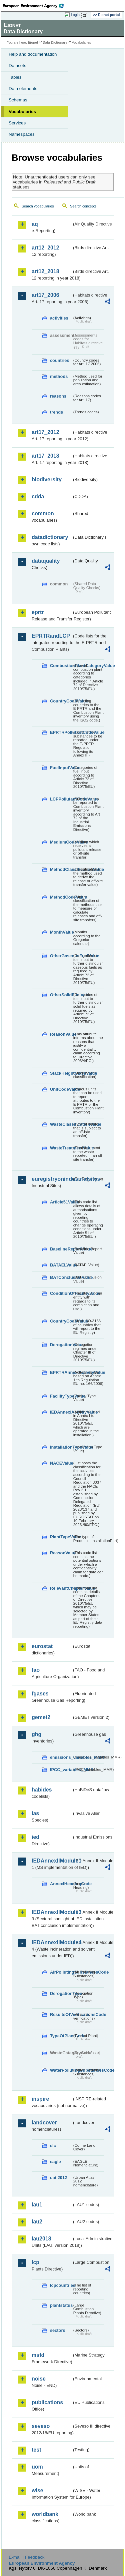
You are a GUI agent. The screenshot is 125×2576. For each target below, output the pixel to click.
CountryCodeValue (61, 700)
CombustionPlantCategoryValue (61, 665)
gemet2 (41, 1717)
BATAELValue (61, 1264)
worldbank (45, 2514)
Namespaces (22, 134)
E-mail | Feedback (26, 2557)
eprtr (38, 612)
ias (35, 1813)
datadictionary (50, 537)
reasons (58, 396)
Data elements (23, 88)
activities (59, 318)
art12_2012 (45, 247)
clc (53, 2145)
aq (35, 224)
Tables (15, 77)
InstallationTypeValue (61, 1447)
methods (59, 376)
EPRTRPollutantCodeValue (61, 732)
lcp (35, 2262)
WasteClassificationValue (61, 1124)
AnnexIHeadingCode (61, 1883)
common (43, 513)
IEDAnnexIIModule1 (52, 1861)
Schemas (18, 99)
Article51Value (61, 1201)
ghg (36, 1734)
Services (17, 122)
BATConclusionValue (61, 1277)
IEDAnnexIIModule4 (52, 1942)
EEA (35, 5)
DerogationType (61, 1993)
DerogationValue (61, 1344)
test (36, 2450)
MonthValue (61, 932)
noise (39, 2379)
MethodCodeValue (61, 897)
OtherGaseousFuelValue (61, 955)
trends (56, 412)
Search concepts (83, 206)
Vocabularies (22, 111)
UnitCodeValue (61, 1089)
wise (37, 2490)
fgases (40, 1693)
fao (36, 1670)
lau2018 (41, 2238)
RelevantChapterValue (61, 1588)
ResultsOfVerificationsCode (61, 2014)
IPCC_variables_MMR (61, 1769)
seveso (41, 2426)
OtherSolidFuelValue (61, 994)
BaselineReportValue (61, 1248)
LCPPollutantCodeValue (61, 799)
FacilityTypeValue (61, 1396)
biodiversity (47, 479)
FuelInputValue (61, 767)
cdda (38, 496)
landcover (44, 2122)
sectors (57, 2330)
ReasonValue (61, 1034)
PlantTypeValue (61, 1536)
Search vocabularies (38, 206)
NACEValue (61, 1463)
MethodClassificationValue (61, 869)
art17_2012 (45, 432)
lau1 (37, 2204)
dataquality (46, 561)
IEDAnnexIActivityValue (61, 1412)
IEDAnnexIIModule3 (52, 1912)
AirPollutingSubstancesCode (61, 1972)
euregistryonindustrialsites (52, 1179)
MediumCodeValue (61, 842)
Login (75, 15)
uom (37, 2467)
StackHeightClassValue (61, 1073)
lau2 (37, 2221)
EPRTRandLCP (51, 636)
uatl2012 (58, 2177)
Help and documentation (33, 54)
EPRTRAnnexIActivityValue (61, 1372)
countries (59, 360)
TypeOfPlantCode (61, 2035)
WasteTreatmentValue (61, 1147)
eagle (55, 2161)
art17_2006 (45, 295)
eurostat (42, 1646)
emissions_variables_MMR (61, 1757)
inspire (40, 2099)
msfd (38, 2355)
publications (47, 2402)
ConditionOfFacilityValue (61, 1293)
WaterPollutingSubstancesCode (61, 2070)
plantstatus (61, 2305)
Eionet (33, 42)
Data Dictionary (55, 42)
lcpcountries (61, 2285)
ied (35, 1837)
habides (42, 1789)
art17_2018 (45, 456)
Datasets (17, 65)
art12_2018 (45, 271)
